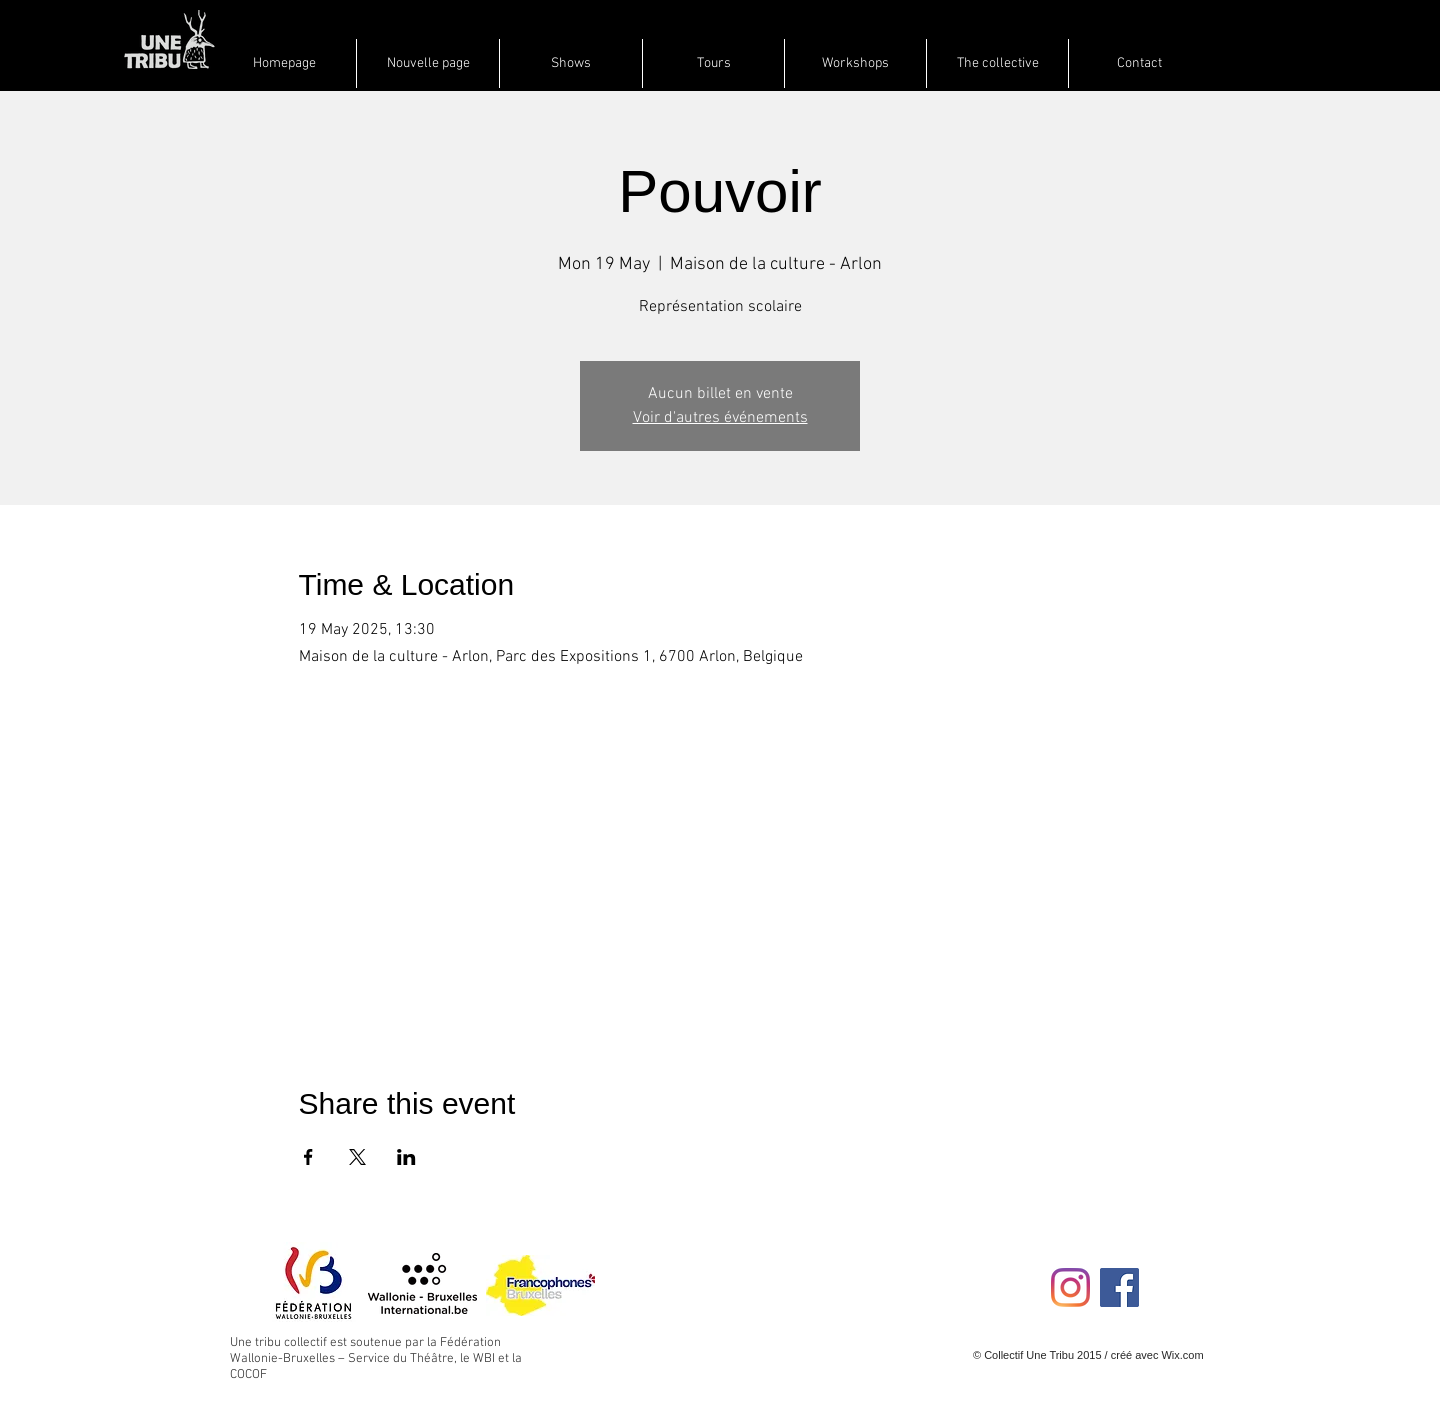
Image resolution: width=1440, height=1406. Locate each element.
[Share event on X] (357, 1157)
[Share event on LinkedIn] (406, 1157)
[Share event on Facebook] (308, 1157)
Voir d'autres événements (720, 418)
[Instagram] (1070, 1287)
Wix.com (1182, 1355)
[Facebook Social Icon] (1119, 1287)
